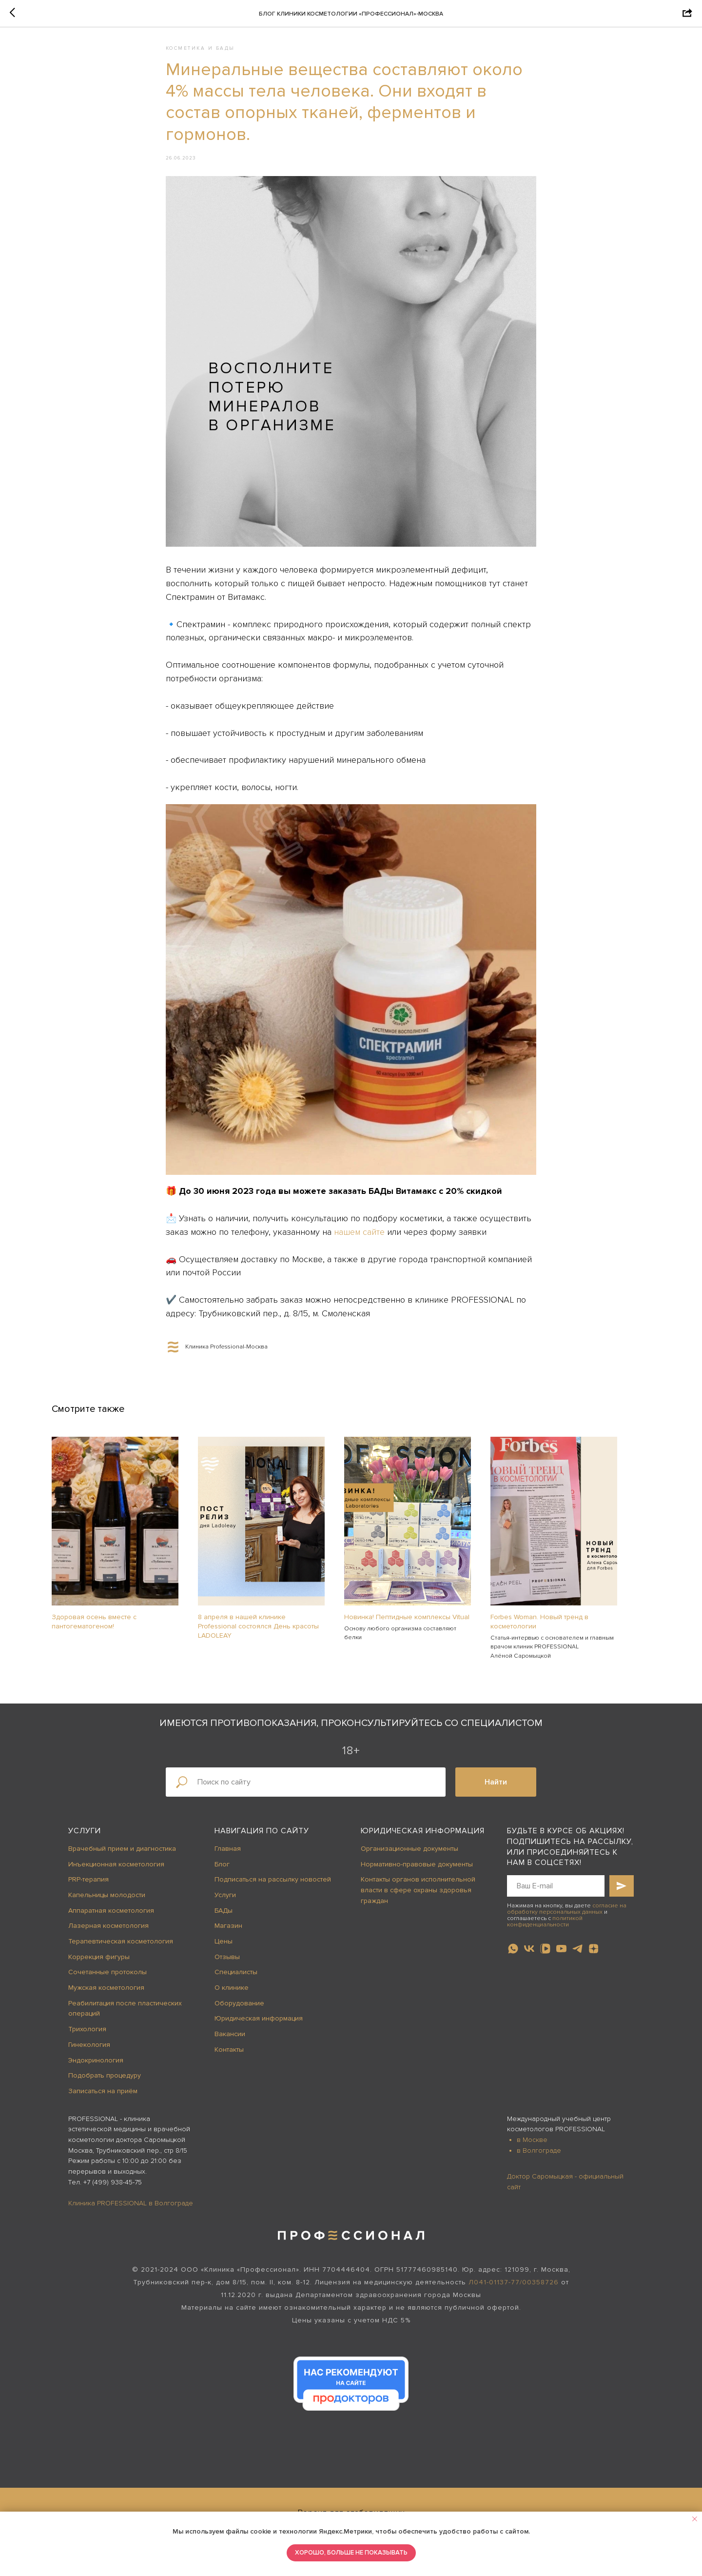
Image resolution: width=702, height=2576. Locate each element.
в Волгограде (539, 2157)
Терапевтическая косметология (120, 1948)
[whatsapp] (513, 1956)
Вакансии (229, 2041)
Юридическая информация (258, 2025)
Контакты (229, 2056)
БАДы (223, 1917)
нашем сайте (359, 1235)
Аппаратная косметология (111, 1917)
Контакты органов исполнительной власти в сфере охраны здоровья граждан (418, 1896)
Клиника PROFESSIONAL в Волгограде (130, 2210)
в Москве (532, 2146)
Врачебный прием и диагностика (122, 1855)
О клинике (231, 1994)
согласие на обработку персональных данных (566, 1915)
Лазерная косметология (108, 1933)
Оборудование (239, 2010)
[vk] (529, 1956)
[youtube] (561, 1956)
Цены (223, 1948)
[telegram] (577, 1956)
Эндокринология (95, 2067)
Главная (227, 1855)
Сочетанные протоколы (107, 1979)
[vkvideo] (545, 1956)
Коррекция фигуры (99, 1964)
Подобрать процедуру (104, 2082)
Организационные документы (409, 1855)
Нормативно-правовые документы (417, 1871)
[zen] (593, 1956)
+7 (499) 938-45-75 (112, 2189)
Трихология (87, 2036)
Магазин (228, 1933)
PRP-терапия (88, 1886)
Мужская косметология (106, 1994)
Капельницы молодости (106, 1902)
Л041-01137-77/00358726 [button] (513, 2289)
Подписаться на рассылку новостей (272, 1886)
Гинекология (89, 2051)
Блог (222, 1871)
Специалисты (235, 1979)
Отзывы (227, 1964)
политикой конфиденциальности (545, 1928)
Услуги (84, 1838)
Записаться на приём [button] (102, 2098)
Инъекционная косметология (116, 1871)
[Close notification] (695, 2519)
